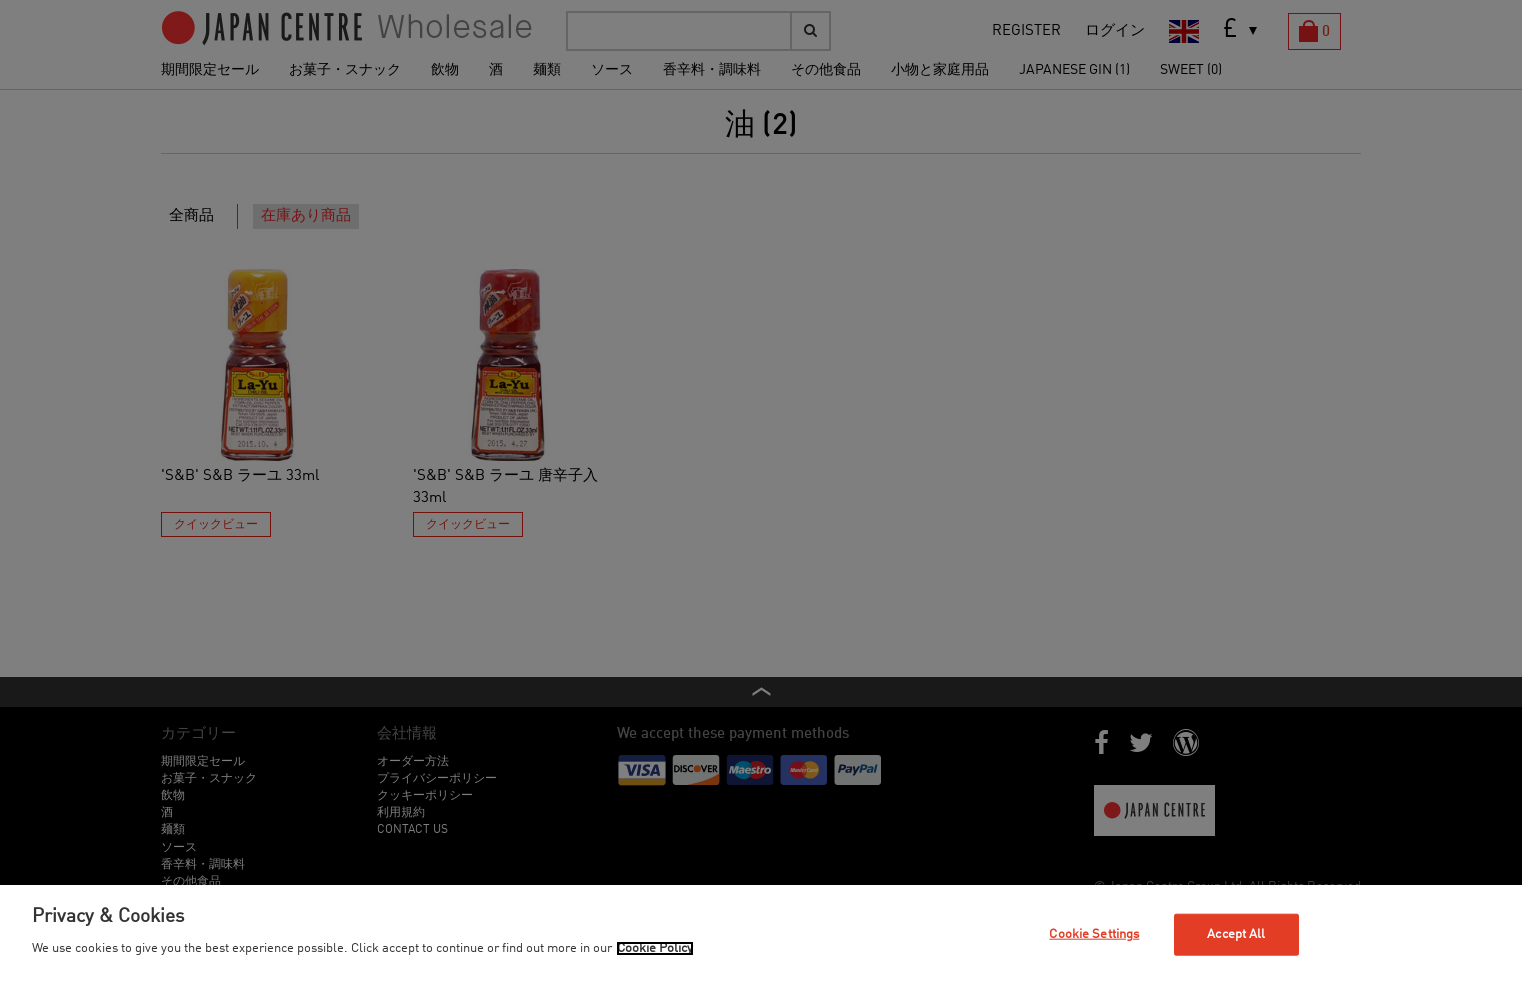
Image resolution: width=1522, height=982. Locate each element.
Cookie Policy (655, 948)
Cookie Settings (1094, 934)
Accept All (1236, 934)
